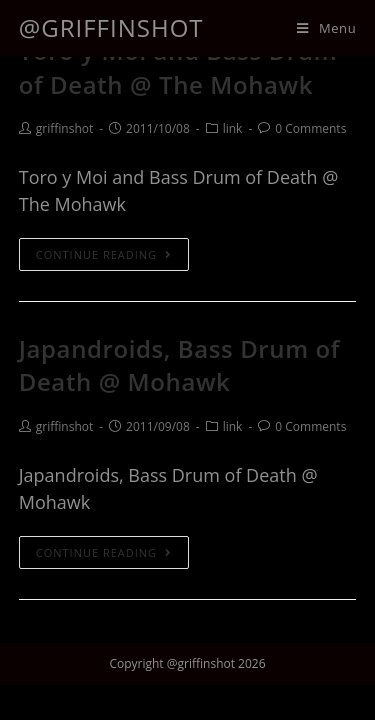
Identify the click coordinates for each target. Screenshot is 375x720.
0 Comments (310, 128)
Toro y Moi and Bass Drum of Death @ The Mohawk (178, 67)
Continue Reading (104, 254)
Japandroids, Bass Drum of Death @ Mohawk (179, 365)
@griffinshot (111, 27)
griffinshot (64, 128)
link (233, 128)
